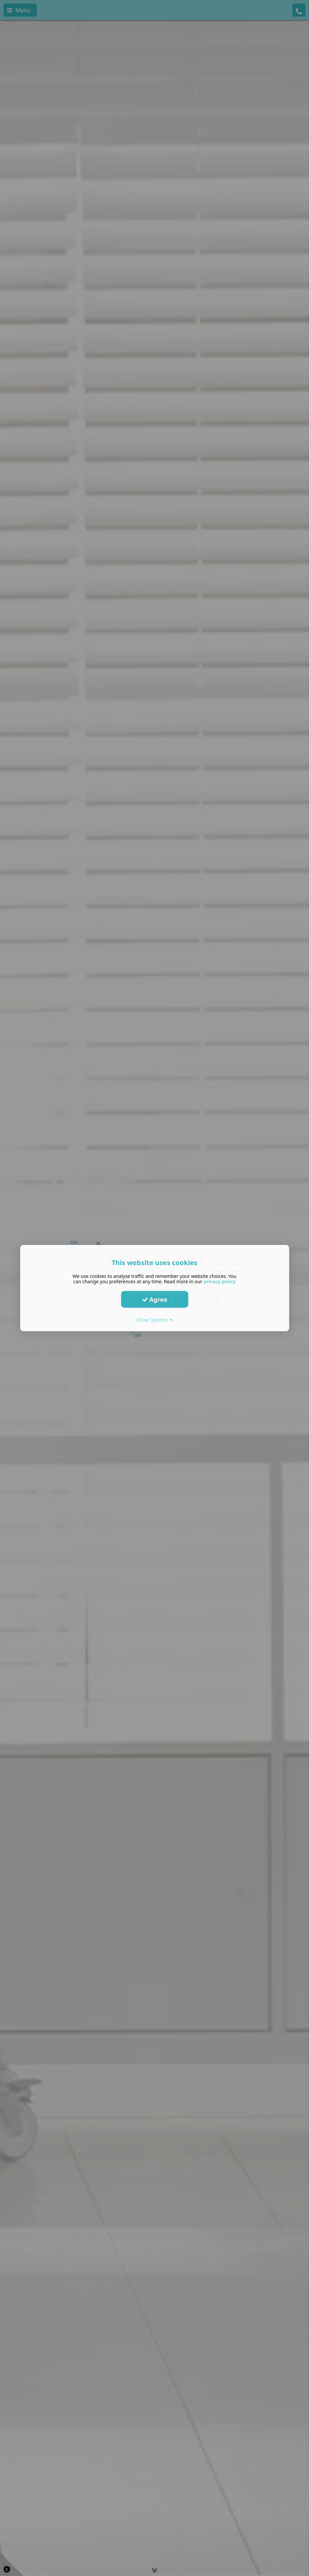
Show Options (154, 1320)
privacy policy (219, 1281)
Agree (154, 1299)
